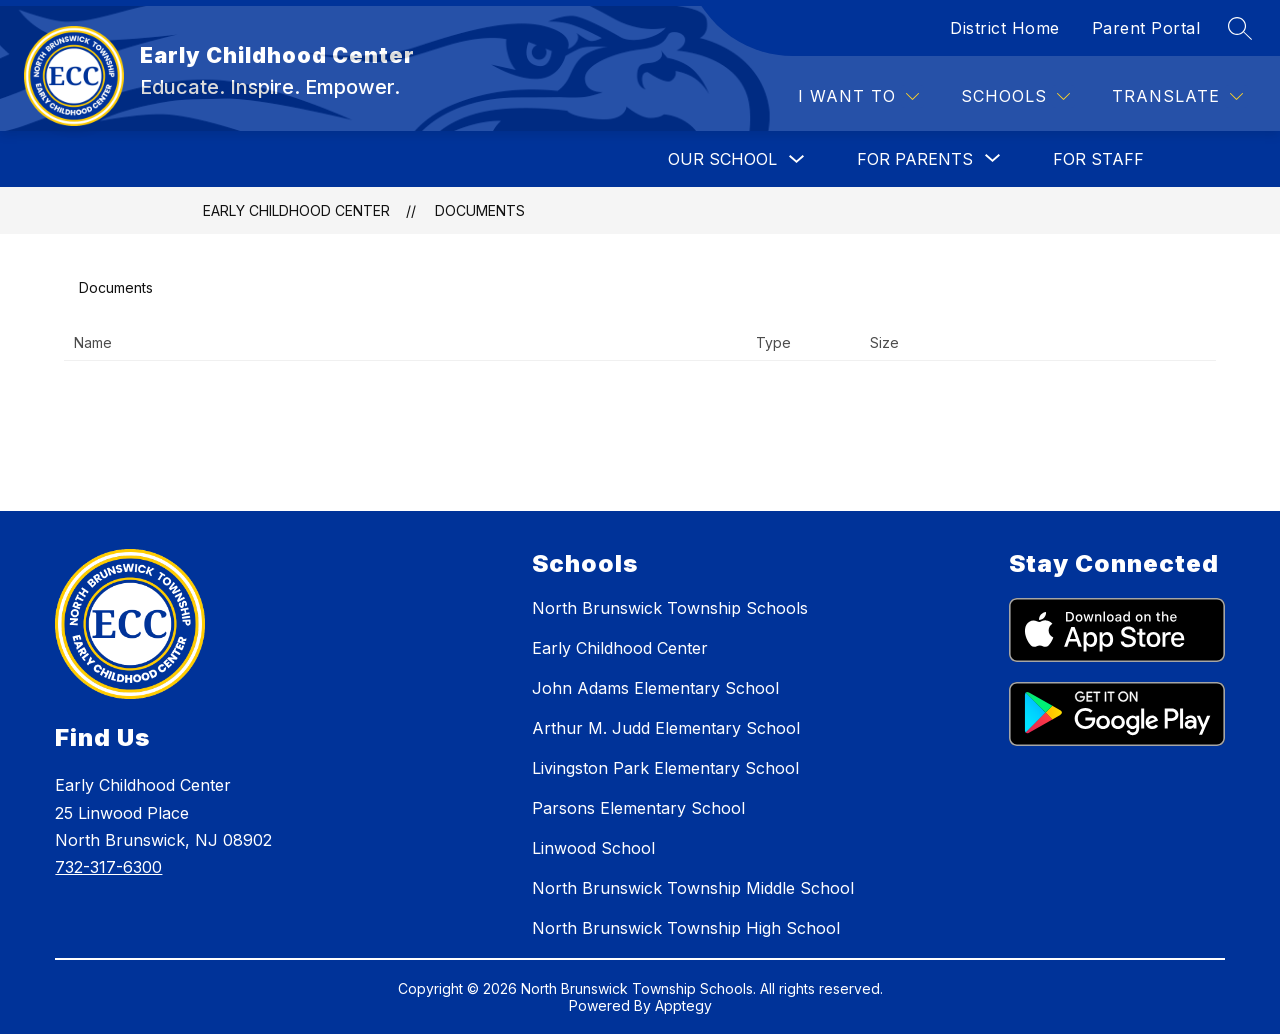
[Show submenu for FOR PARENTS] (915, 159)
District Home (1005, 28)
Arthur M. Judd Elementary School (666, 728)
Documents (480, 210)
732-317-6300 (108, 867)
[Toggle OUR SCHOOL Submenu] (797, 159)
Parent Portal (1146, 28)
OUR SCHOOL (722, 159)
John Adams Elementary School (655, 688)
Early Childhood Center (296, 210)
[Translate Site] (1177, 96)
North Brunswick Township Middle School (693, 888)
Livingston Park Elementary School (665, 768)
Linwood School (593, 848)
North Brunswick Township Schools (670, 608)
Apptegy (683, 1005)
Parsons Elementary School (638, 808)
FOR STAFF (1098, 159)
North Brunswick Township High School (686, 928)
